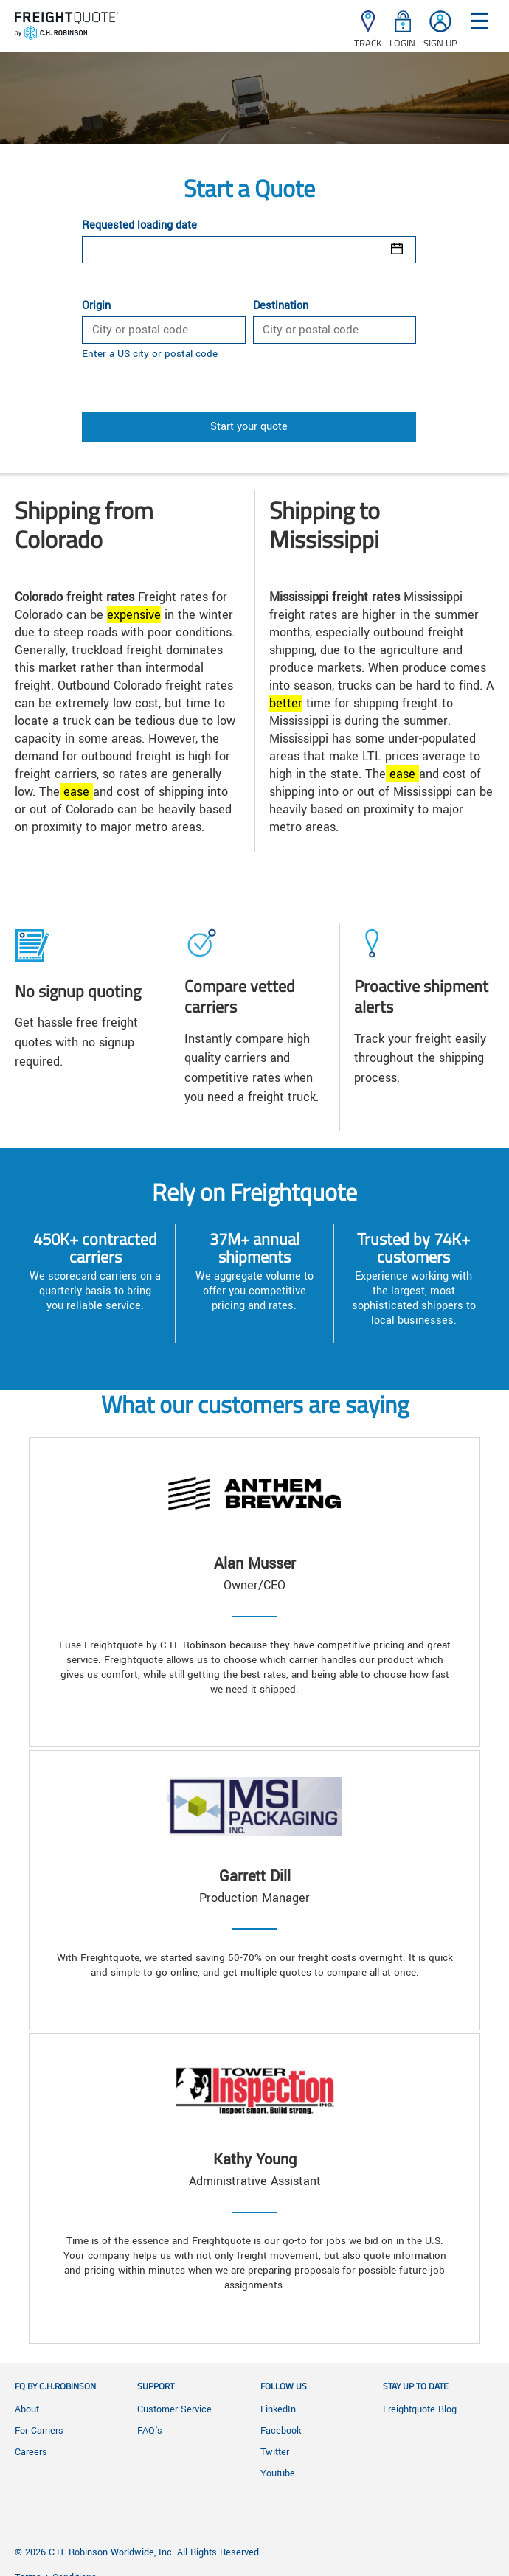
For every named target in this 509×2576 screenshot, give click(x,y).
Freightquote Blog (420, 2409)
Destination (280, 306)
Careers (31, 2452)
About (27, 2409)
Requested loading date (139, 226)
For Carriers (39, 2430)
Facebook (280, 2430)
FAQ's (149, 2430)
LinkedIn (278, 2409)
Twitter (274, 2452)
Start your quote (249, 426)
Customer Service (174, 2409)
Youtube (277, 2473)
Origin (96, 306)
